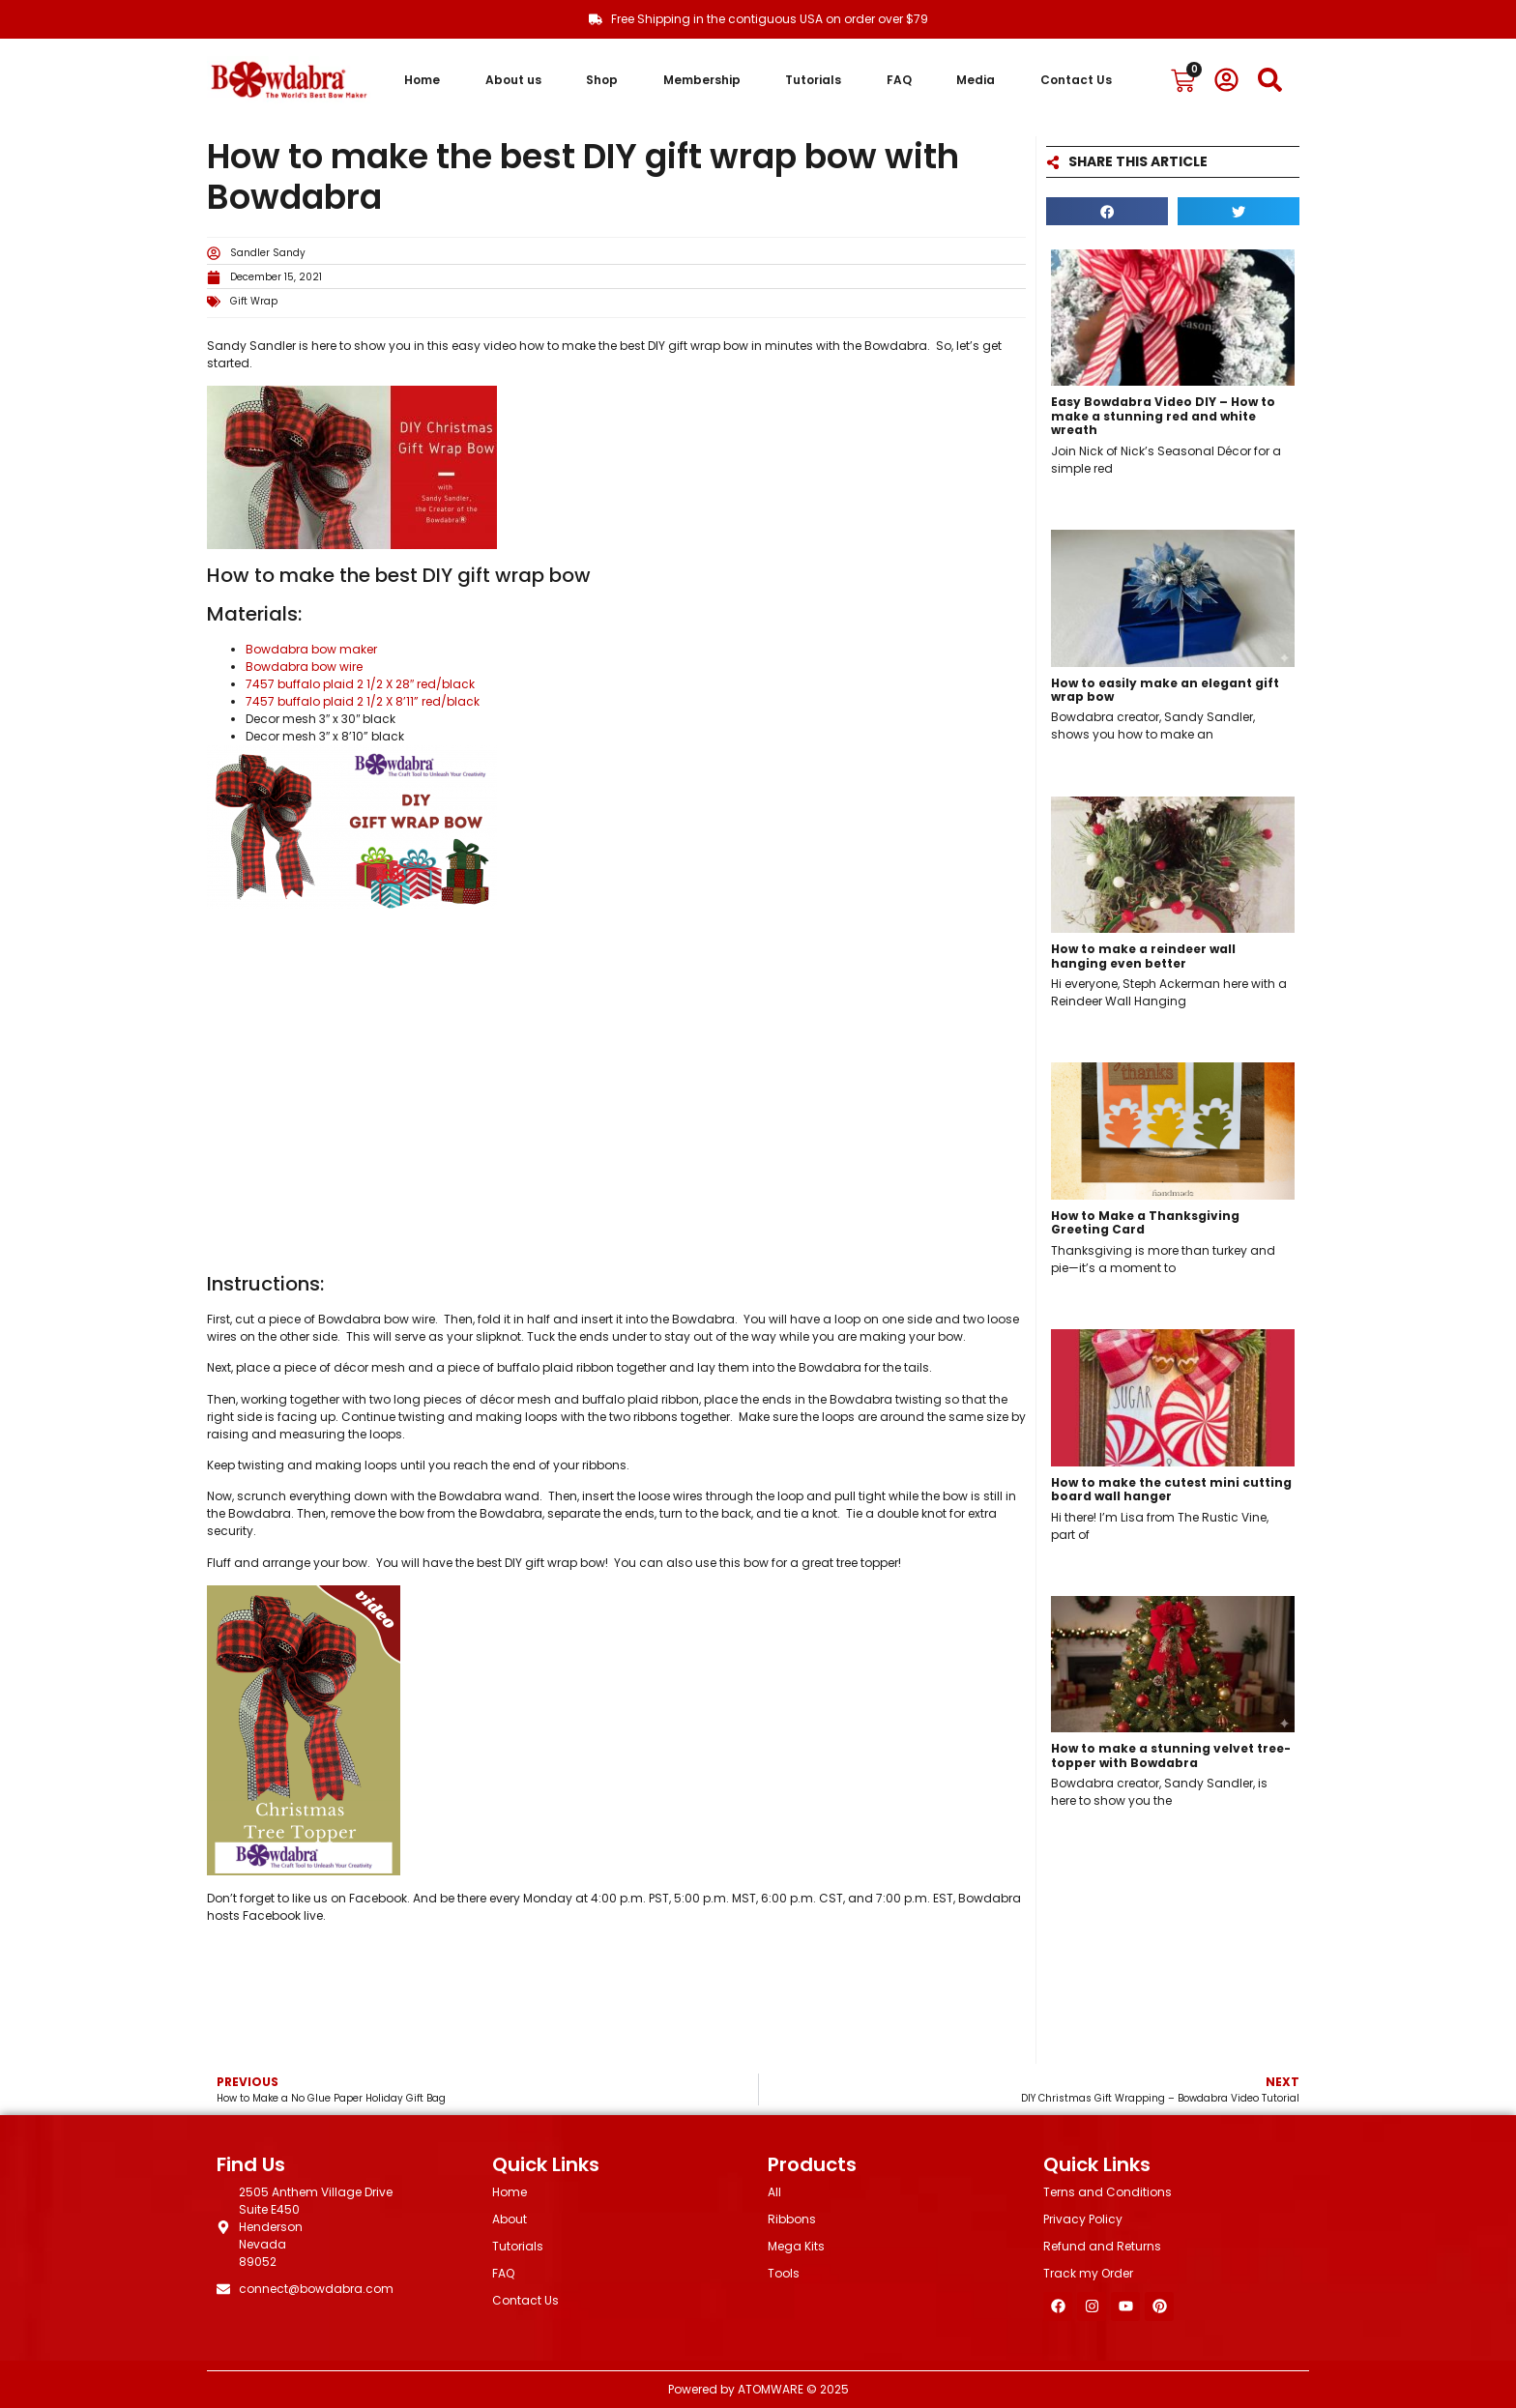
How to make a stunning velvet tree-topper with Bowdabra (1171, 1755)
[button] (1107, 211)
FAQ (899, 80)
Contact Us (1076, 80)
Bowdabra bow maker (311, 649)
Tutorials (813, 80)
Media (975, 80)
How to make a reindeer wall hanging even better (1143, 956)
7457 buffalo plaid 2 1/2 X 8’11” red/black (363, 701)
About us (513, 80)
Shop (602, 80)
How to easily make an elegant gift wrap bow (1165, 690)
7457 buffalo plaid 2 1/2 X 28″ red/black (360, 684)
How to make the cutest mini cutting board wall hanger (1171, 1489)
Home (422, 80)
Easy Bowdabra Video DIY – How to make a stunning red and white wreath (1163, 415)
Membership (702, 80)
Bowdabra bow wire (304, 666)
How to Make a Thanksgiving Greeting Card (1145, 1222)
